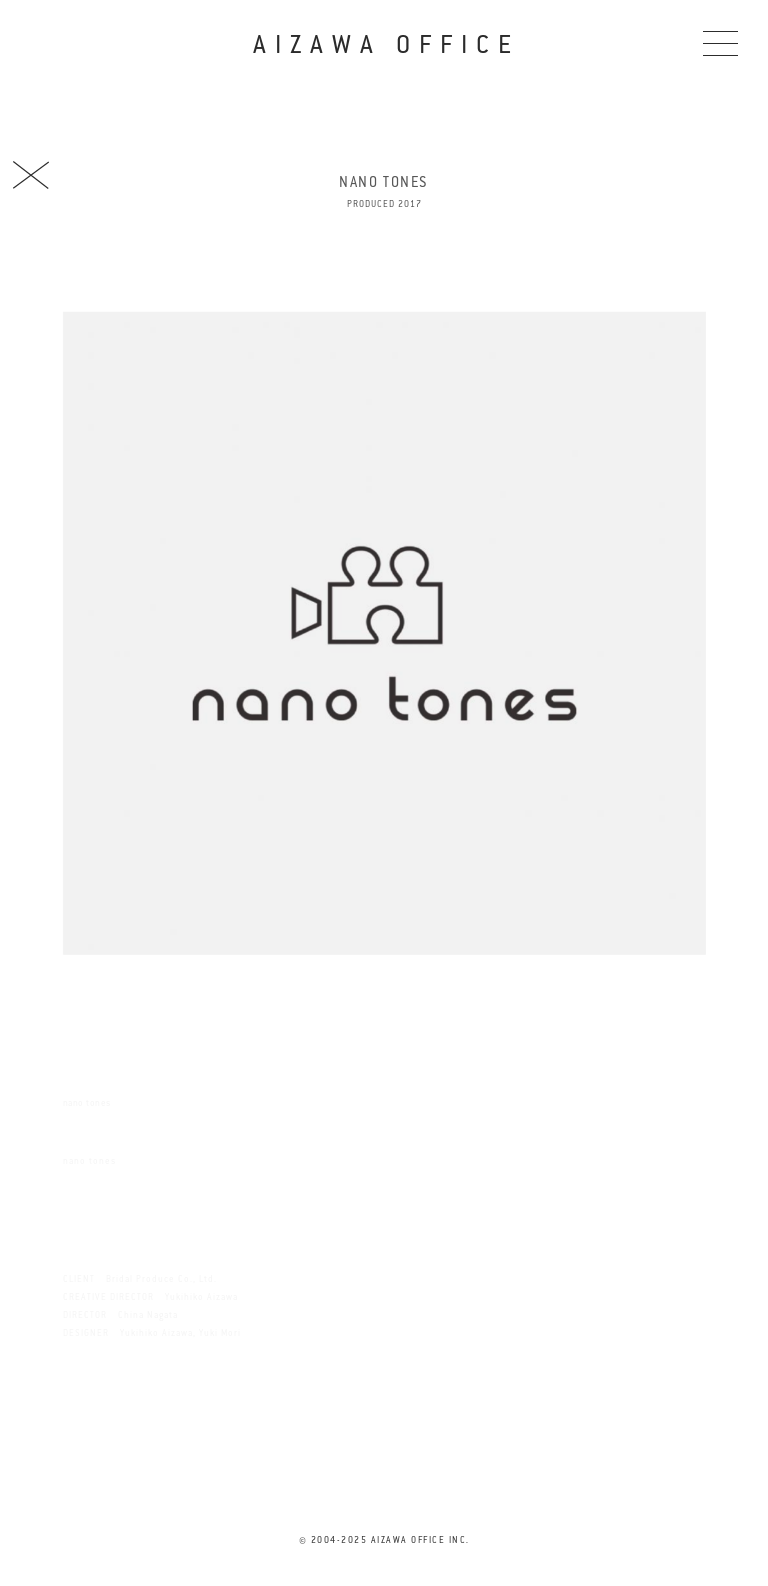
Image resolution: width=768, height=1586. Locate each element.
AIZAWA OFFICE (386, 44)
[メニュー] (720, 42)
